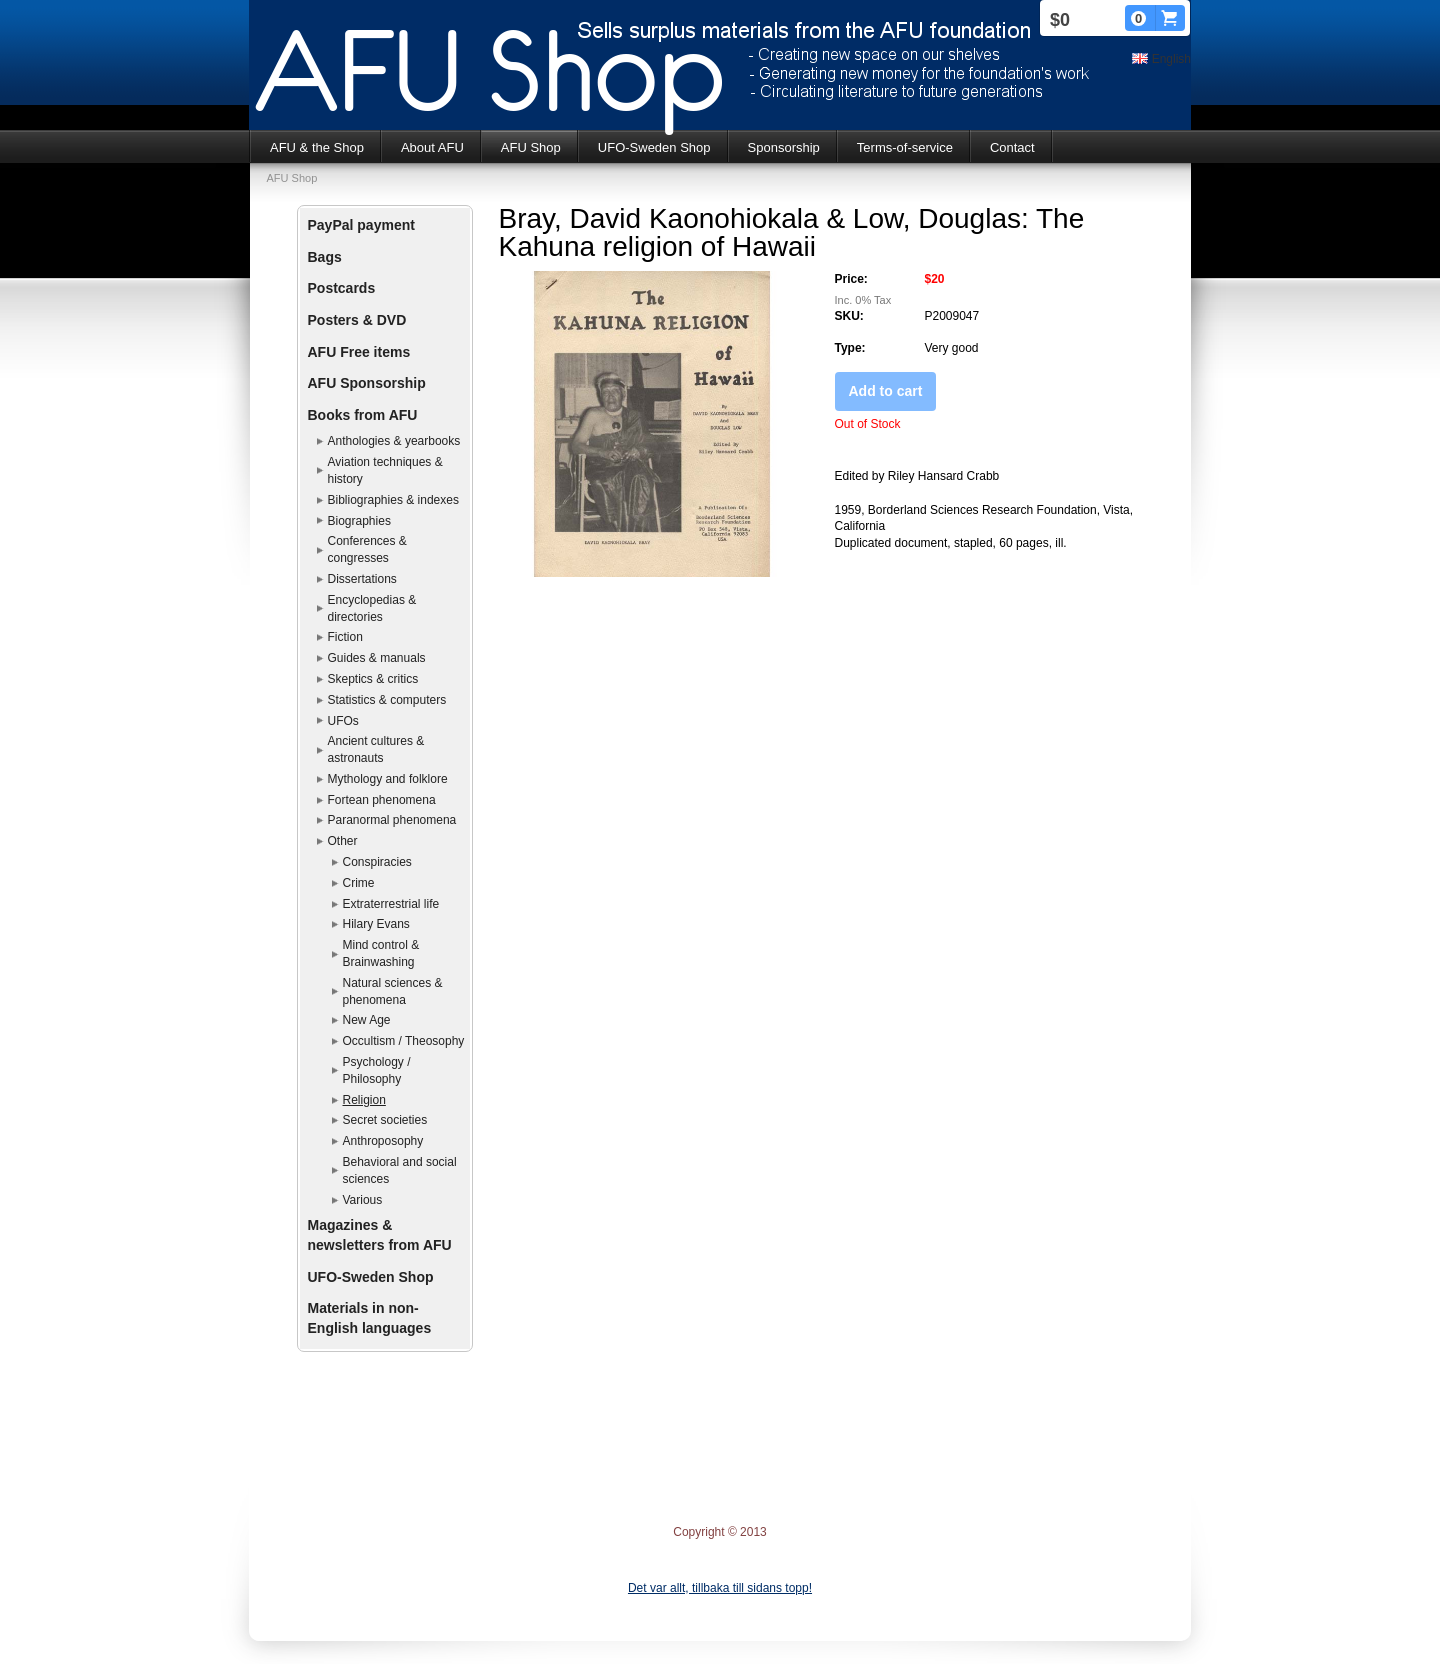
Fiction (345, 637)
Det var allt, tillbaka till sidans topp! (720, 1588)
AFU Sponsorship (367, 383)
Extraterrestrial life (391, 904)
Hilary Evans (376, 924)
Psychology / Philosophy (377, 1070)
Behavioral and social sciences (400, 1170)
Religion (364, 1100)
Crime (359, 883)
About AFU (432, 147)
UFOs (343, 721)
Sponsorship (784, 147)
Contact (1012, 147)
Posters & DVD (357, 320)
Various (363, 1200)
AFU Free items (359, 352)
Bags (325, 257)
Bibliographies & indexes (393, 500)
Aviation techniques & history (385, 470)
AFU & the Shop (317, 147)
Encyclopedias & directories (372, 608)
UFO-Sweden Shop (654, 147)
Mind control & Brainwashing (381, 953)
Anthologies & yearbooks (394, 441)
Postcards (342, 288)
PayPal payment (361, 225)
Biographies (359, 521)
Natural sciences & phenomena (393, 991)
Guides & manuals (377, 658)
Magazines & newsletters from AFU (380, 1235)
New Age (367, 1020)
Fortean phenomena (382, 800)
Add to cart (886, 391)
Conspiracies (377, 862)
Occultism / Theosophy (404, 1041)
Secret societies (385, 1120)
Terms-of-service (905, 147)
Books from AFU (363, 415)
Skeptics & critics (373, 679)
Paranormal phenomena (392, 820)
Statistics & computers (387, 700)
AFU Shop (531, 147)
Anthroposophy (383, 1141)
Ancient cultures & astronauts (376, 749)
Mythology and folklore (388, 779)
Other (343, 841)
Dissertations (362, 579)
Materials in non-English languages (370, 1318)
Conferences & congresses (367, 549)
